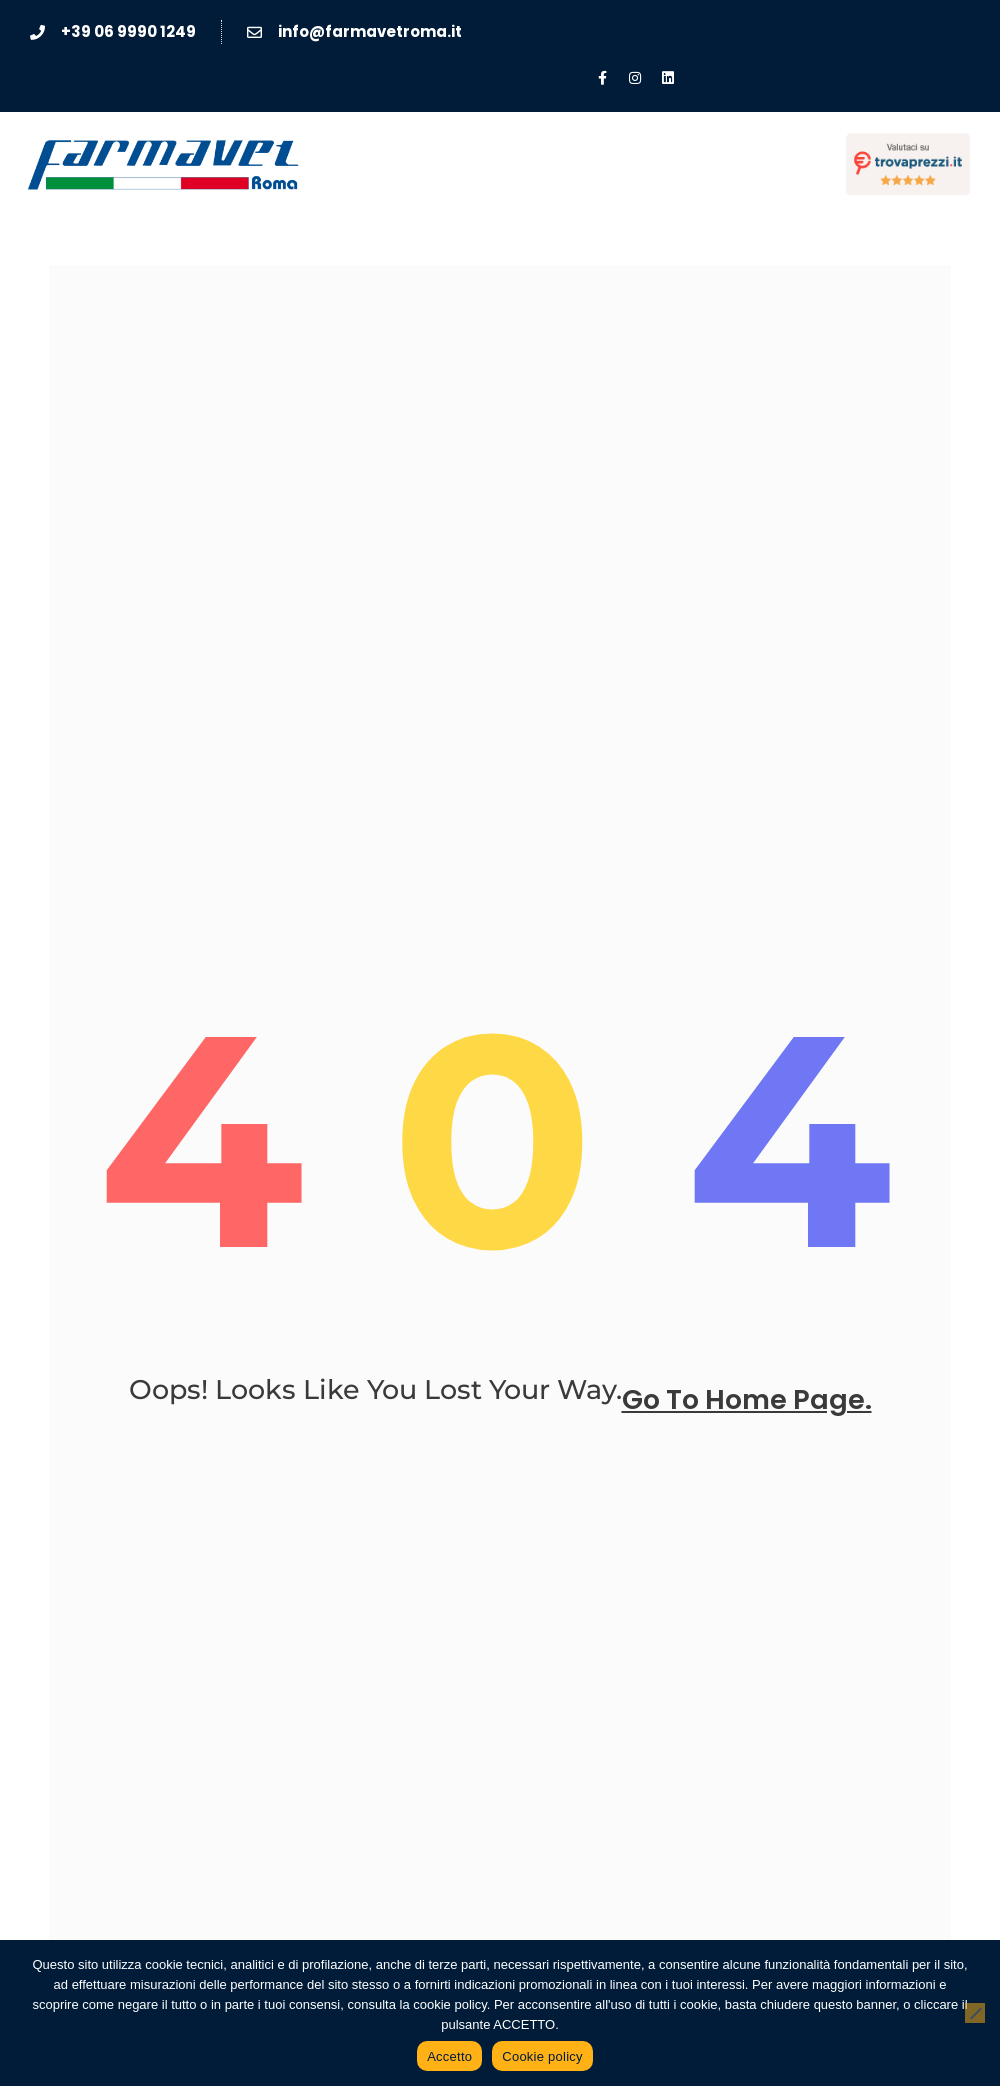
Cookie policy (542, 2056)
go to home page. (747, 1400)
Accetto (449, 2056)
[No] (975, 2013)
